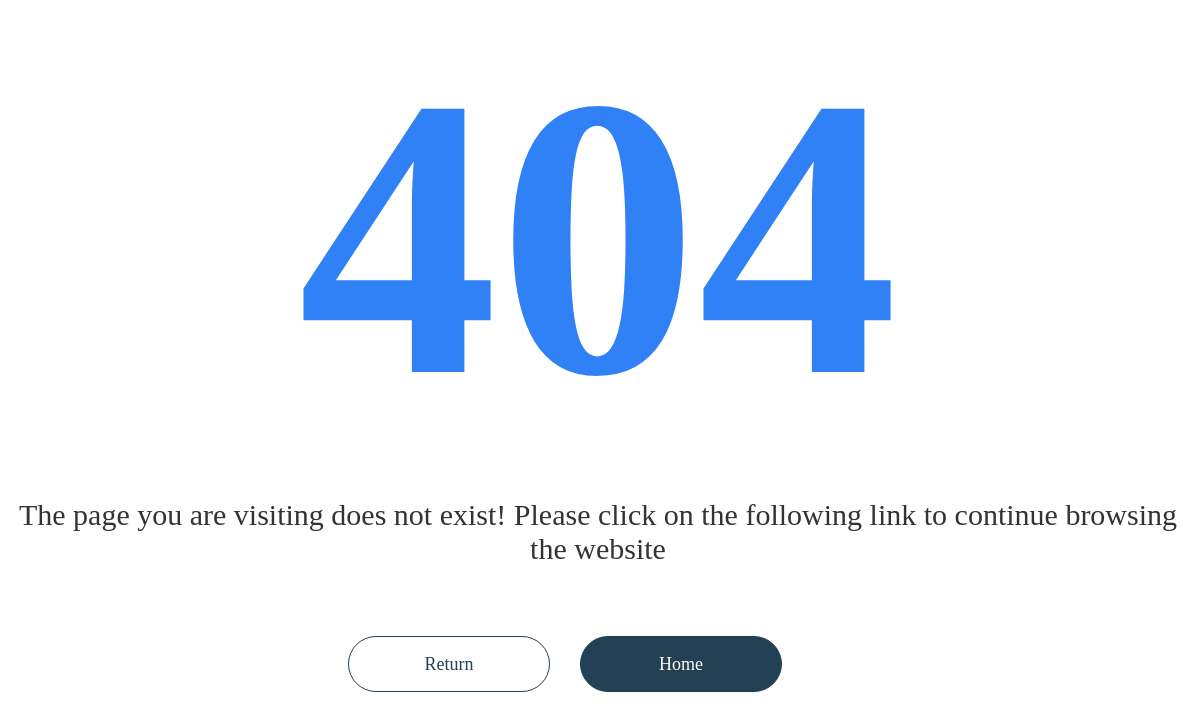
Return (449, 664)
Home (681, 664)
